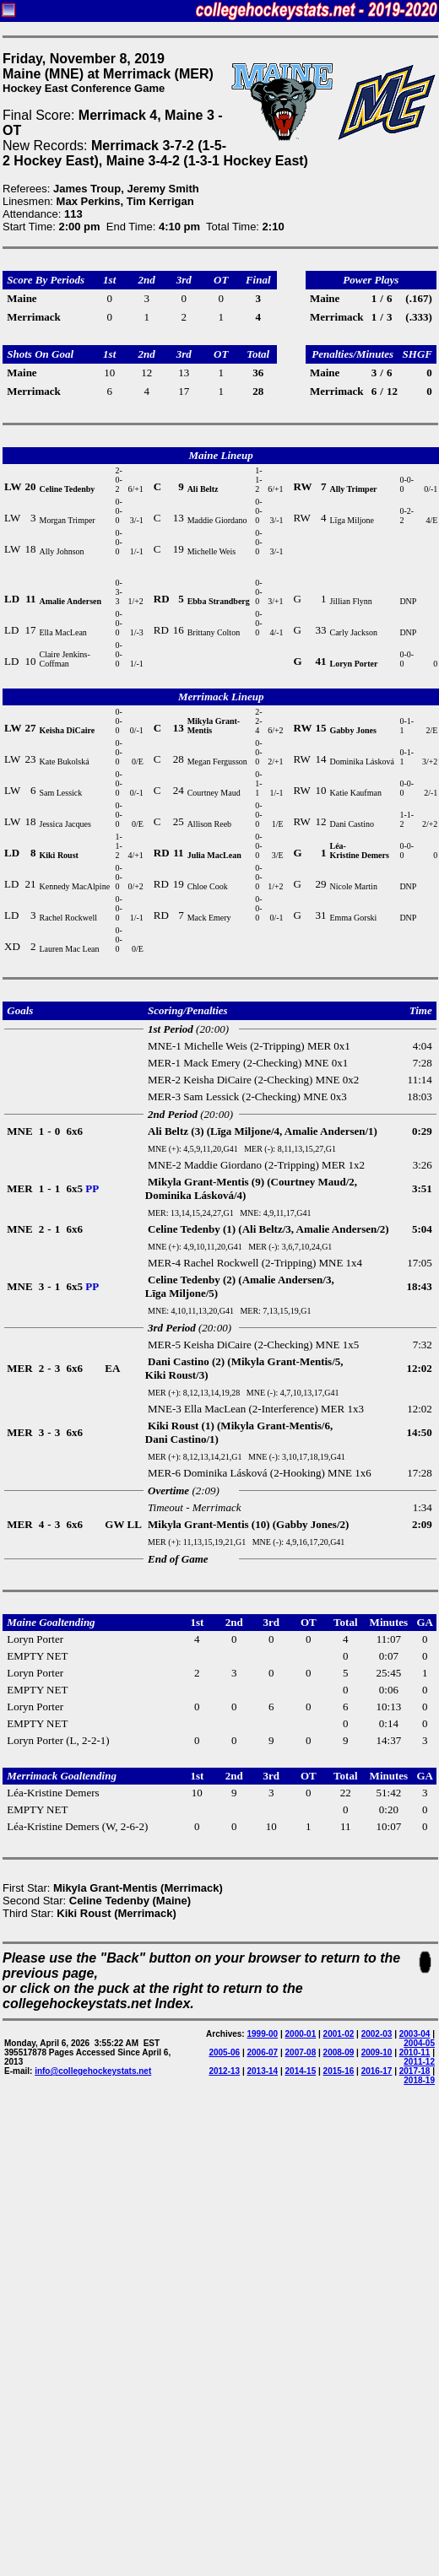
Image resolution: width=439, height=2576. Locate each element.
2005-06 (224, 2052)
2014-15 (301, 2071)
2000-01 (301, 2034)
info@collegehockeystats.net (93, 2071)
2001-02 (339, 2034)
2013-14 (262, 2071)
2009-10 (377, 2052)
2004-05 (419, 2043)
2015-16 (339, 2071)
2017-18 (415, 2071)
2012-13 (224, 2071)
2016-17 (377, 2071)
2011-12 (419, 2061)
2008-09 (339, 2052)
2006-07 (262, 2052)
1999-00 (262, 2034)
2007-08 (301, 2052)
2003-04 (415, 2034)
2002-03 (377, 2034)
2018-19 (419, 2080)
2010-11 (415, 2052)
